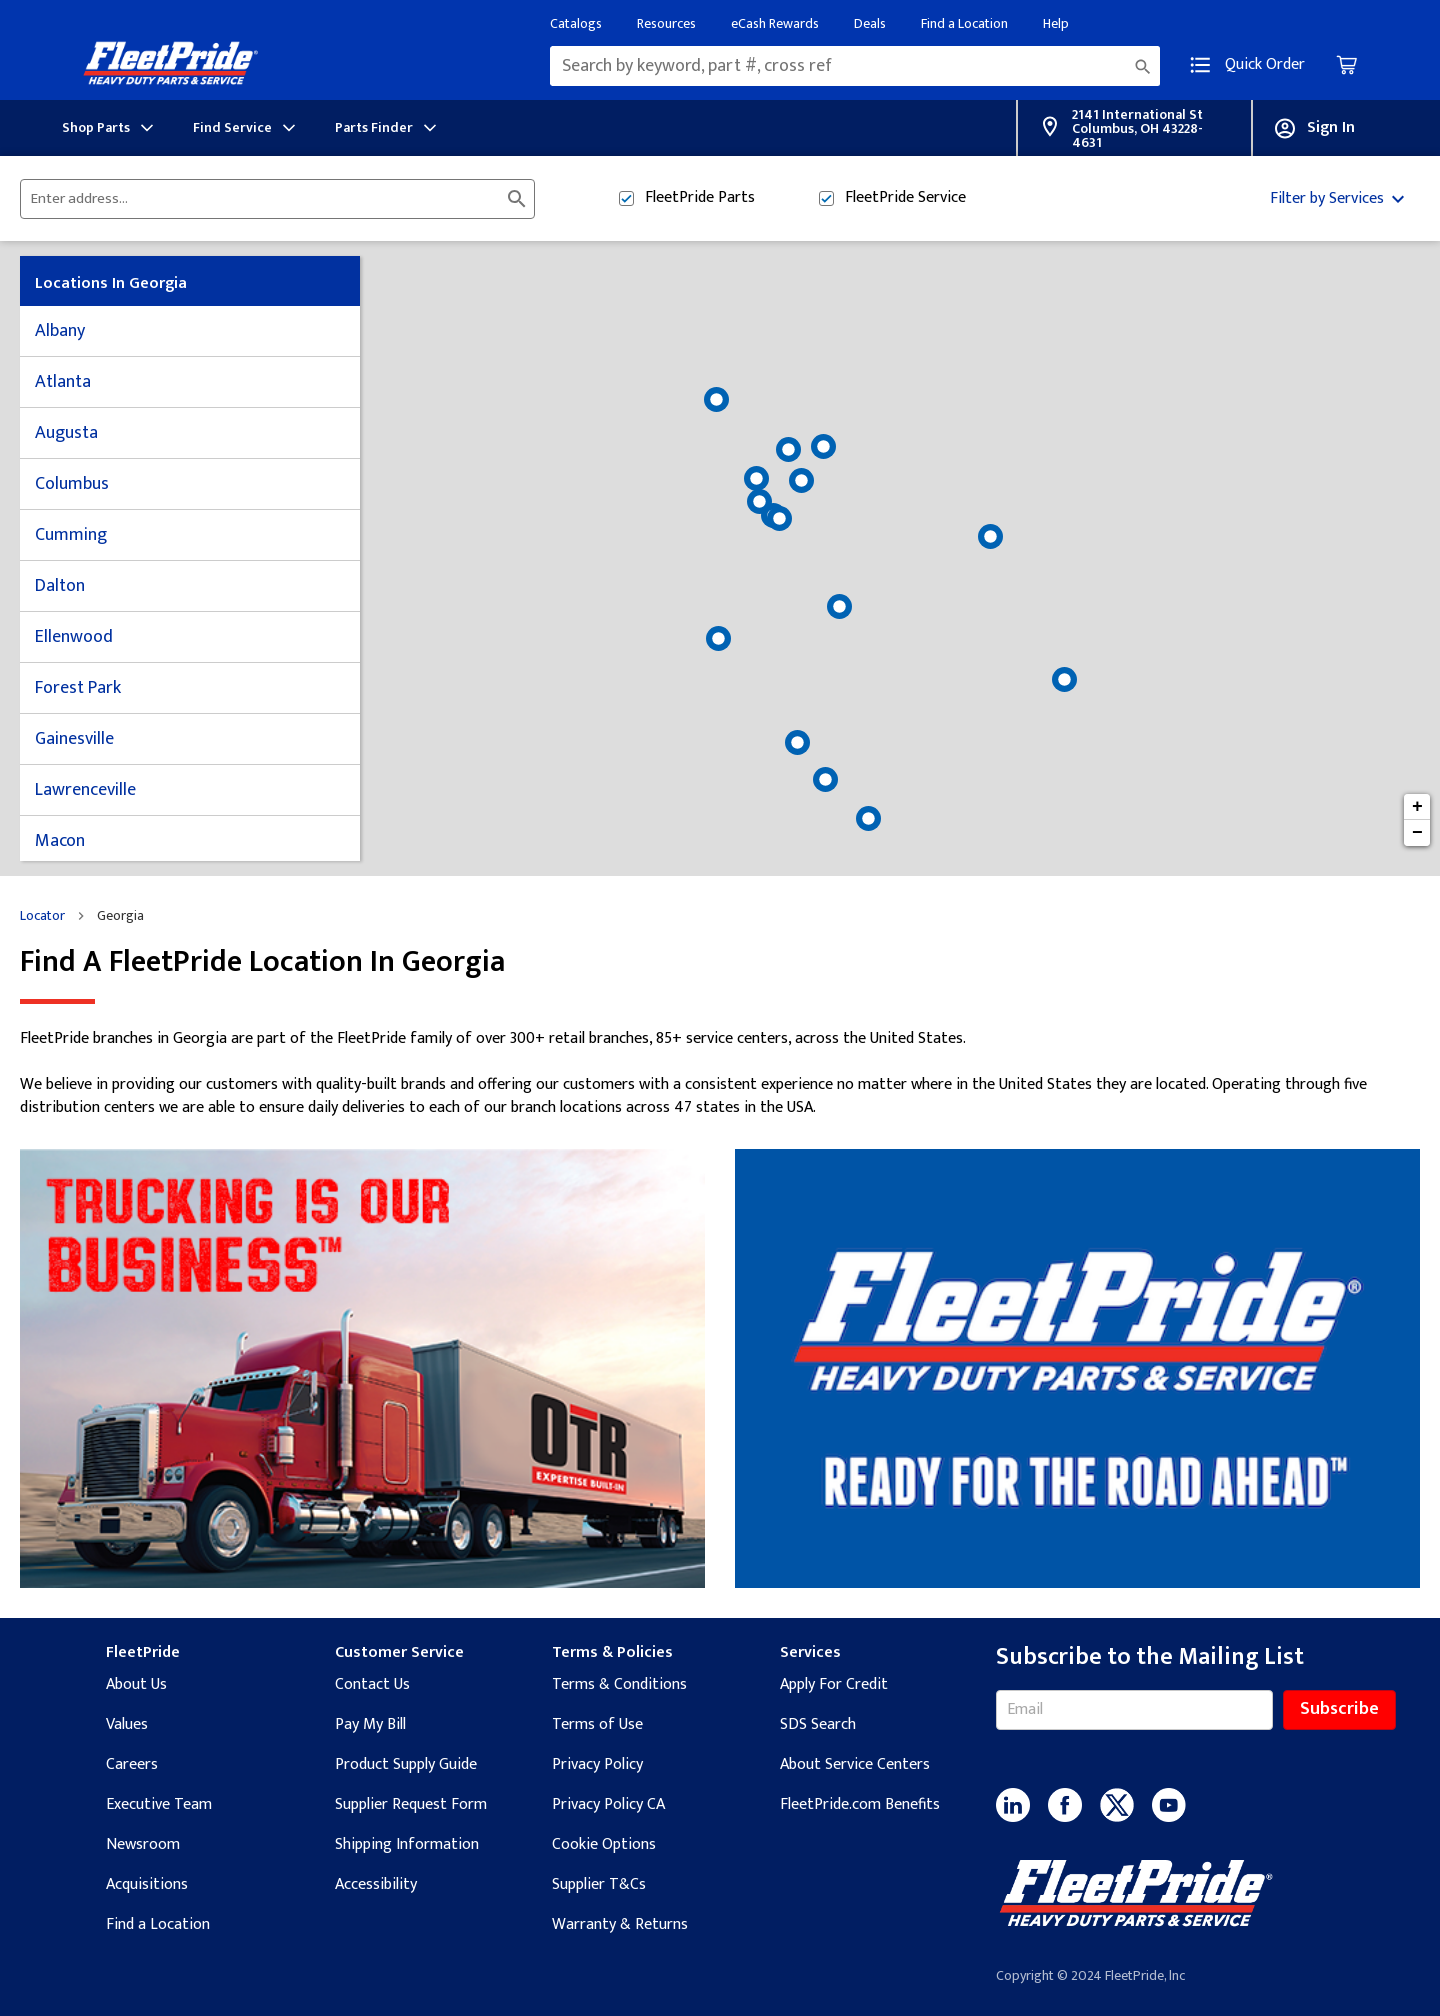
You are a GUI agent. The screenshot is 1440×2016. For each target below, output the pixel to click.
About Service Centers (855, 1764)
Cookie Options (604, 1844)
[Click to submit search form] (517, 199)
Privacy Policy (597, 1764)
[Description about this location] (720, 1073)
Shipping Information (407, 1844)
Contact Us (372, 1684)
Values (127, 1724)
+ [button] (1417, 807)
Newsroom (143, 1844)
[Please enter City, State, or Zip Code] (265, 199)
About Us (136, 1684)
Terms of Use (597, 1724)
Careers (132, 1764)
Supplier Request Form (411, 1804)
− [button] (1417, 833)
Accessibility (376, 1884)
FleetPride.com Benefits (860, 1804)
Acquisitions (147, 1884)
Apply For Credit (834, 1684)
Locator (42, 916)
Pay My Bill (370, 1724)
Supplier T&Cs (599, 1884)
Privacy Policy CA (608, 1804)
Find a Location (158, 1924)
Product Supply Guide (406, 1764)
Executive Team (159, 1804)
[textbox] (855, 66)
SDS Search (818, 1724)
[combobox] (855, 66)
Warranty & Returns (620, 1924)
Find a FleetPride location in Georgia (262, 962)
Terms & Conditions (619, 1684)
